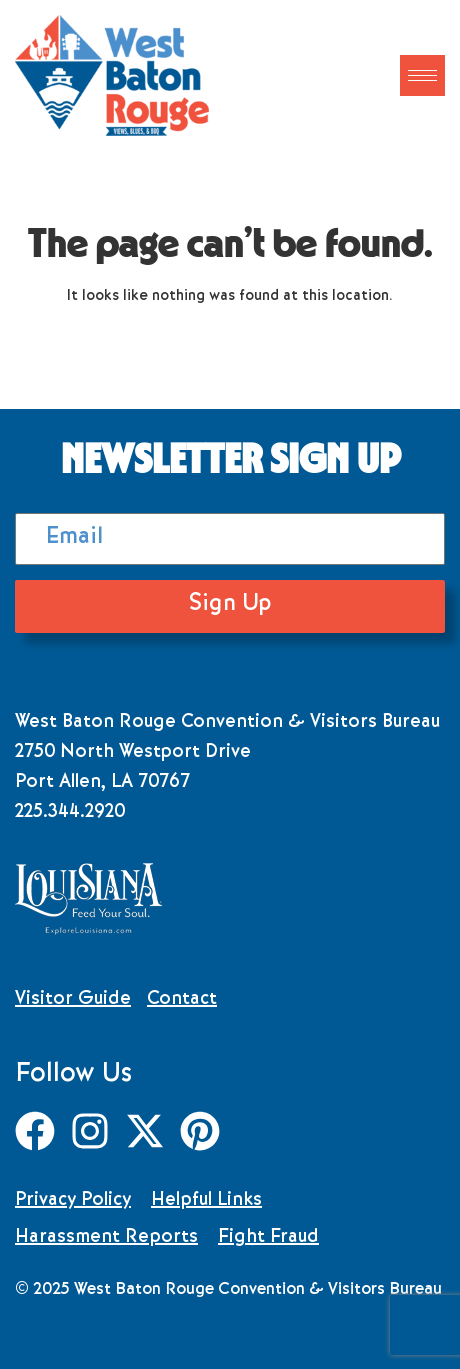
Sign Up (230, 605)
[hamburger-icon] (422, 75)
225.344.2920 (70, 813)
